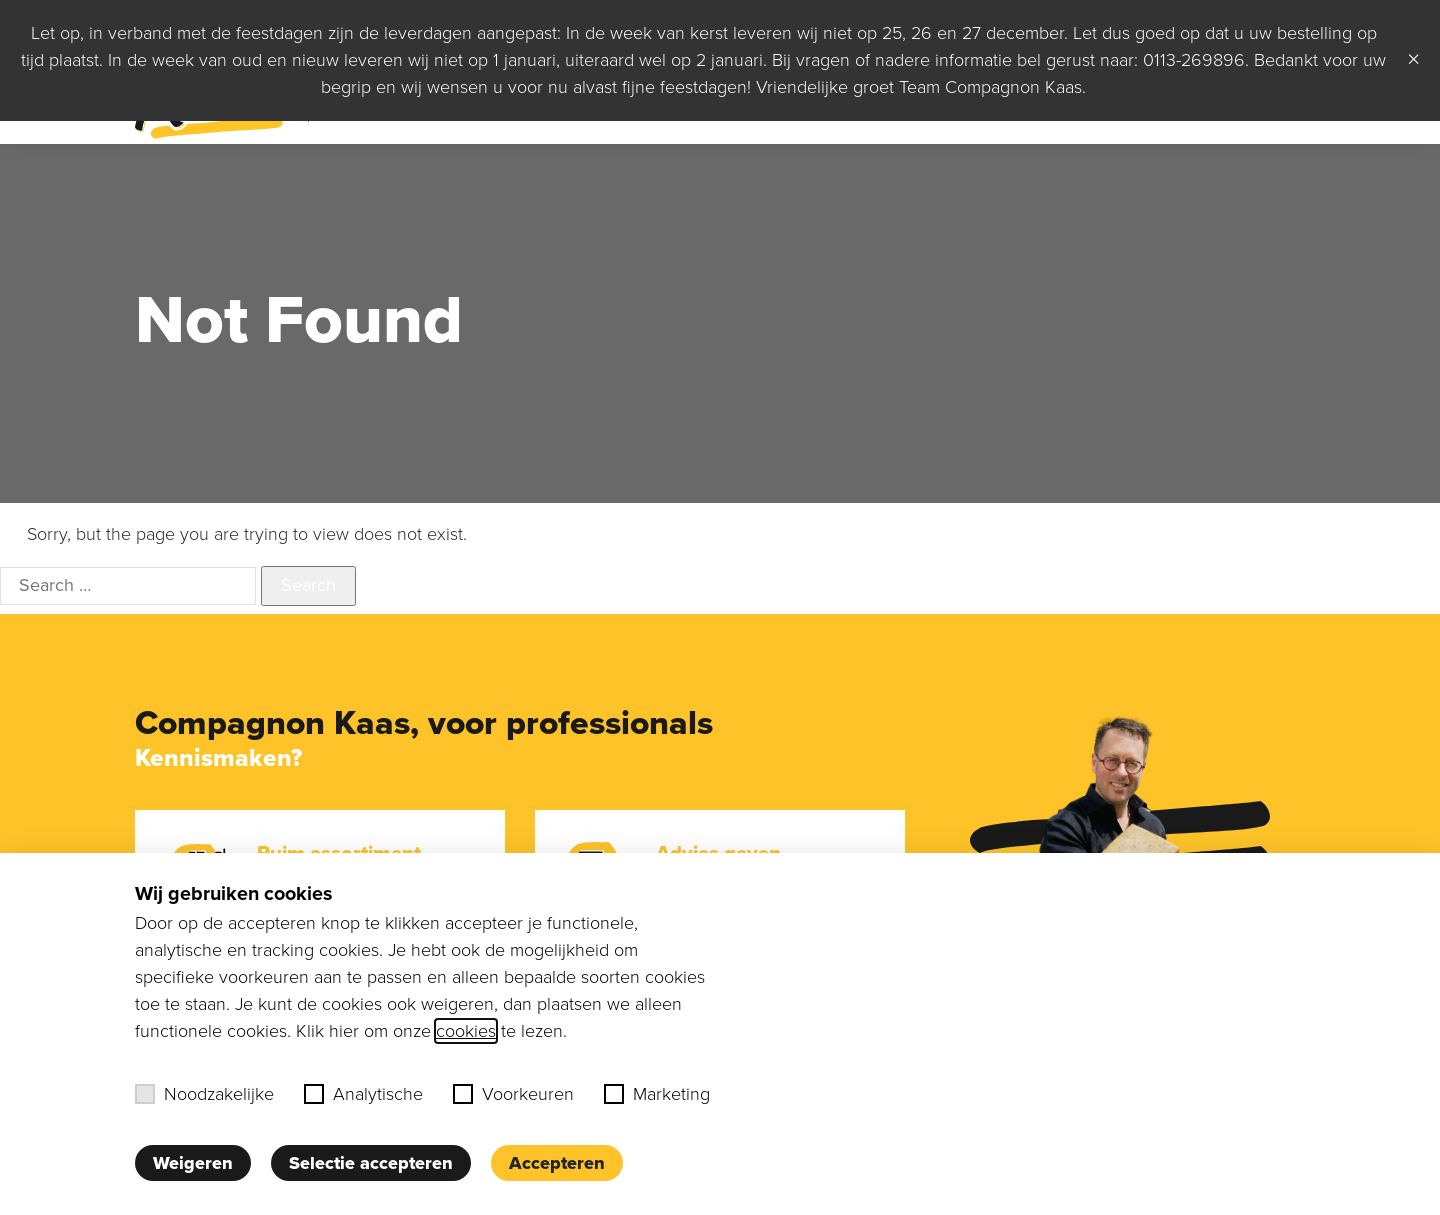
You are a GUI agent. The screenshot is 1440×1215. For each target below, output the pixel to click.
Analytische (363, 1094)
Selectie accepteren (371, 1163)
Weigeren (193, 1163)
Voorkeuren (513, 1094)
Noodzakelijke (204, 1094)
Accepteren (557, 1163)
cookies (466, 1031)
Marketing (657, 1094)
